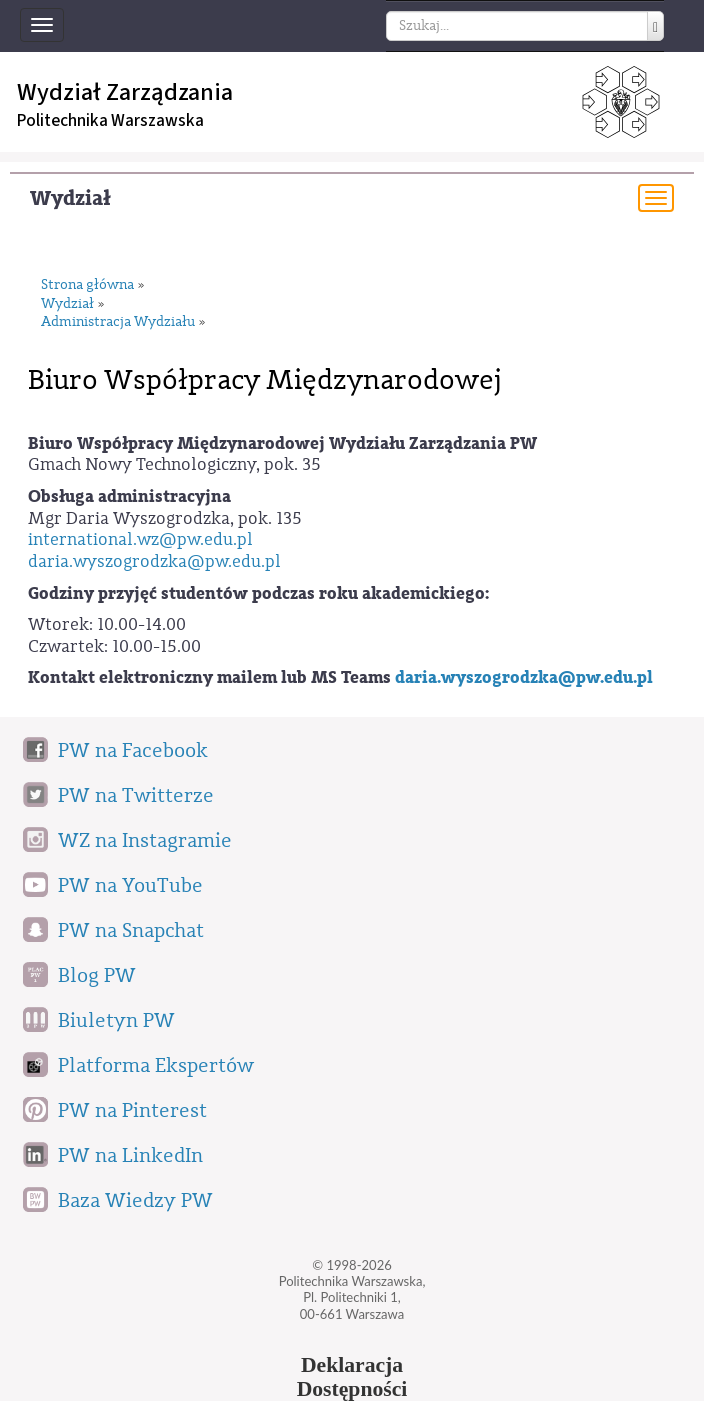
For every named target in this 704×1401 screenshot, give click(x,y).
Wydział (70, 198)
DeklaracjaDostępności (352, 1377)
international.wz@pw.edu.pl (140, 539)
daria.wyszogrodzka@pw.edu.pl (154, 561)
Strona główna (87, 285)
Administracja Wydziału (118, 322)
